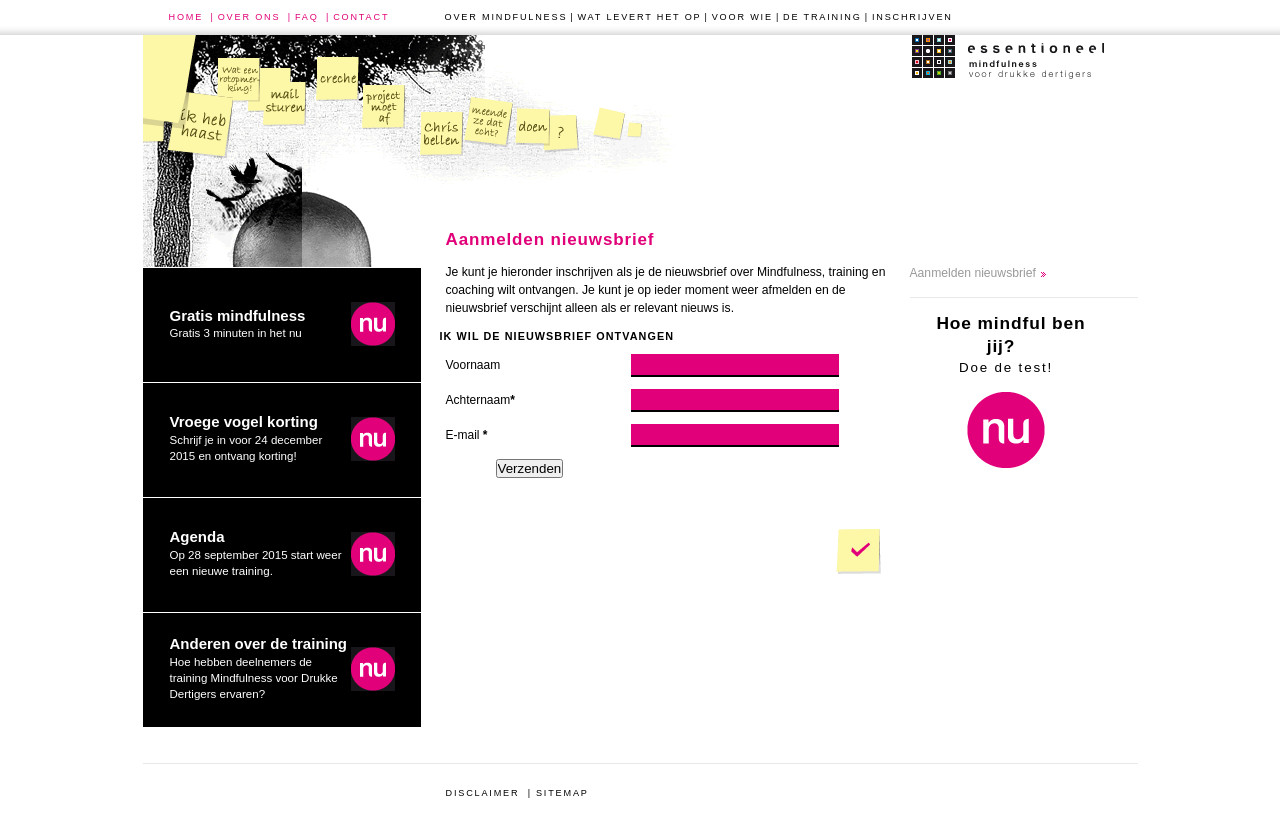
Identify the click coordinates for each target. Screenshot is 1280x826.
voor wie (742, 17)
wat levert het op (640, 17)
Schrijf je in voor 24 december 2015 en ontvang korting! (246, 437)
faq (307, 17)
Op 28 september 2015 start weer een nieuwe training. (256, 552)
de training (822, 17)
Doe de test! (1010, 343)
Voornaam (473, 365)
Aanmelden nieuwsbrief (973, 273)
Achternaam (480, 400)
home (186, 17)
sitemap (562, 793)
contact (361, 17)
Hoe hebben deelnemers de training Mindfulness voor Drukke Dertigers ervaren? (259, 667)
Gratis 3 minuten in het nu (238, 323)
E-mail (467, 435)
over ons (249, 17)
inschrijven (912, 17)
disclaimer (483, 793)
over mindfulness (506, 17)
